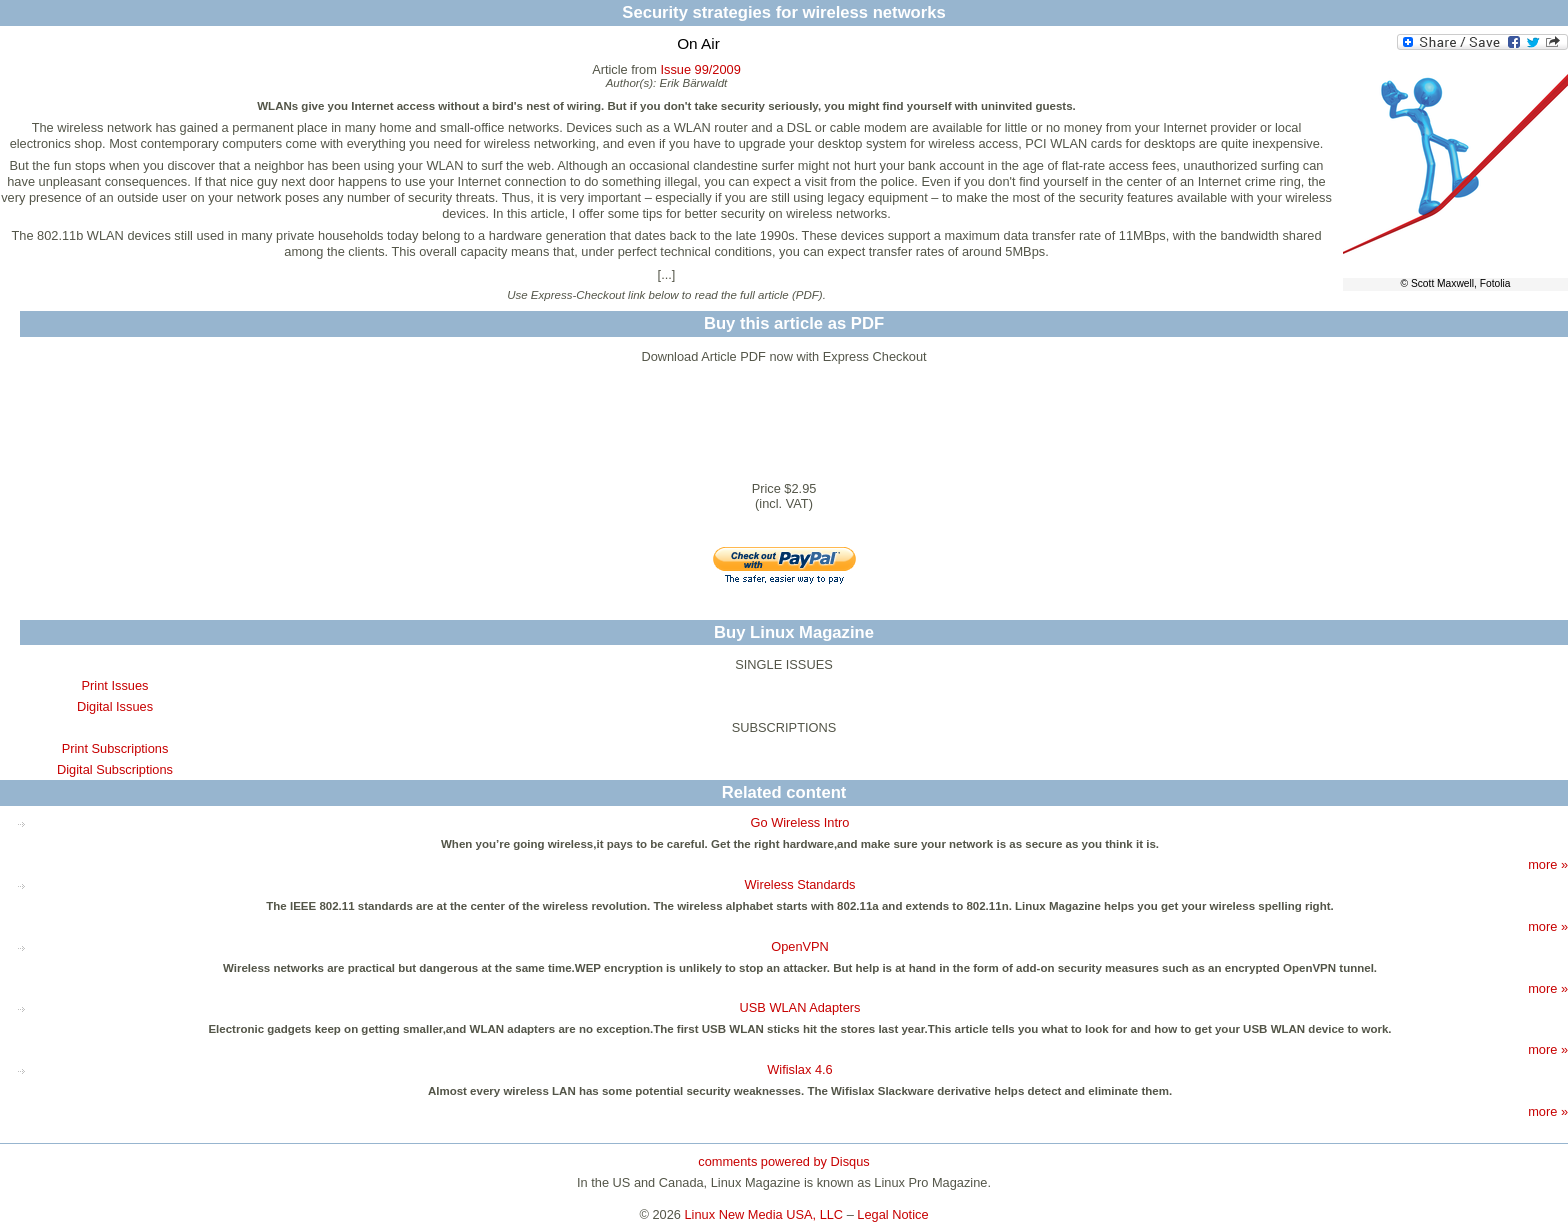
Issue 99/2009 (700, 69)
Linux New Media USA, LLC (764, 1214)
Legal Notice (892, 1214)
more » (1548, 864)
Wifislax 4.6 (799, 1069)
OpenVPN (800, 946)
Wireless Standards (800, 884)
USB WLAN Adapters (800, 1007)
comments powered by (783, 1161)
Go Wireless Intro (800, 822)
